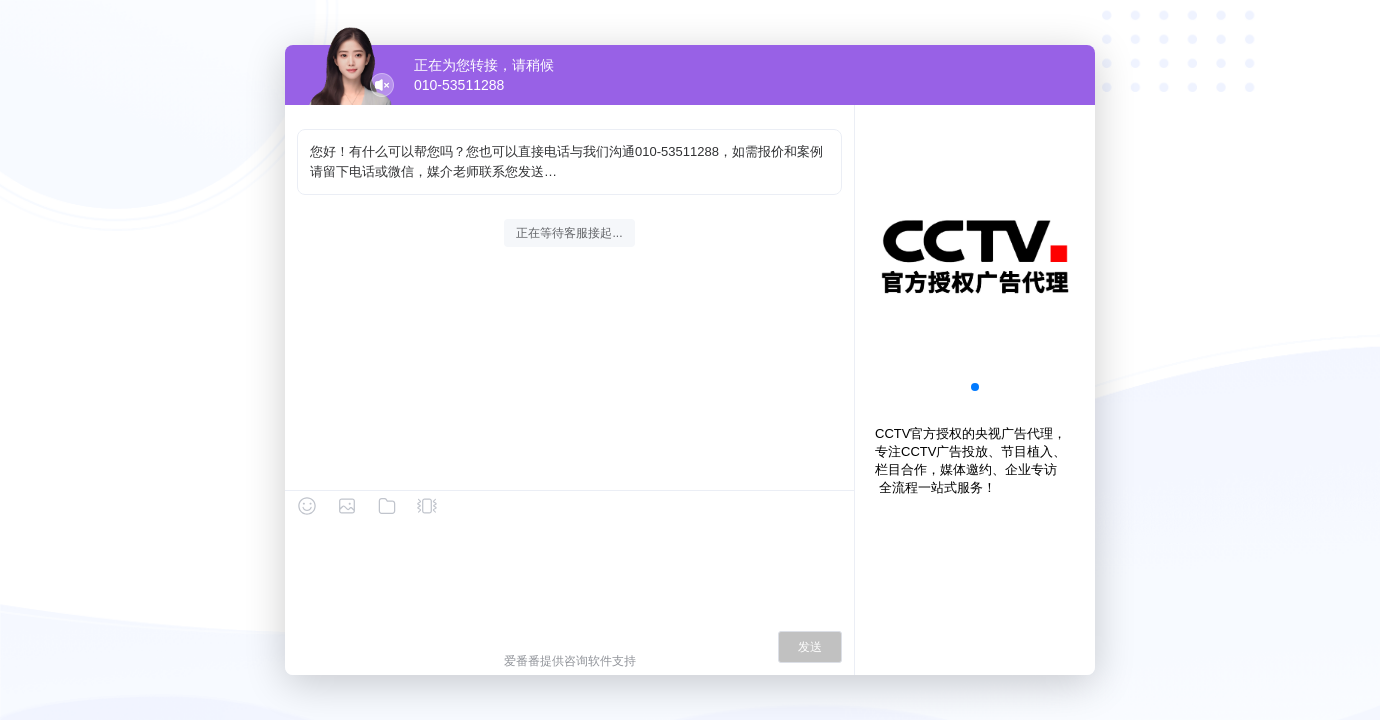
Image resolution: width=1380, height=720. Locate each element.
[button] (975, 387)
